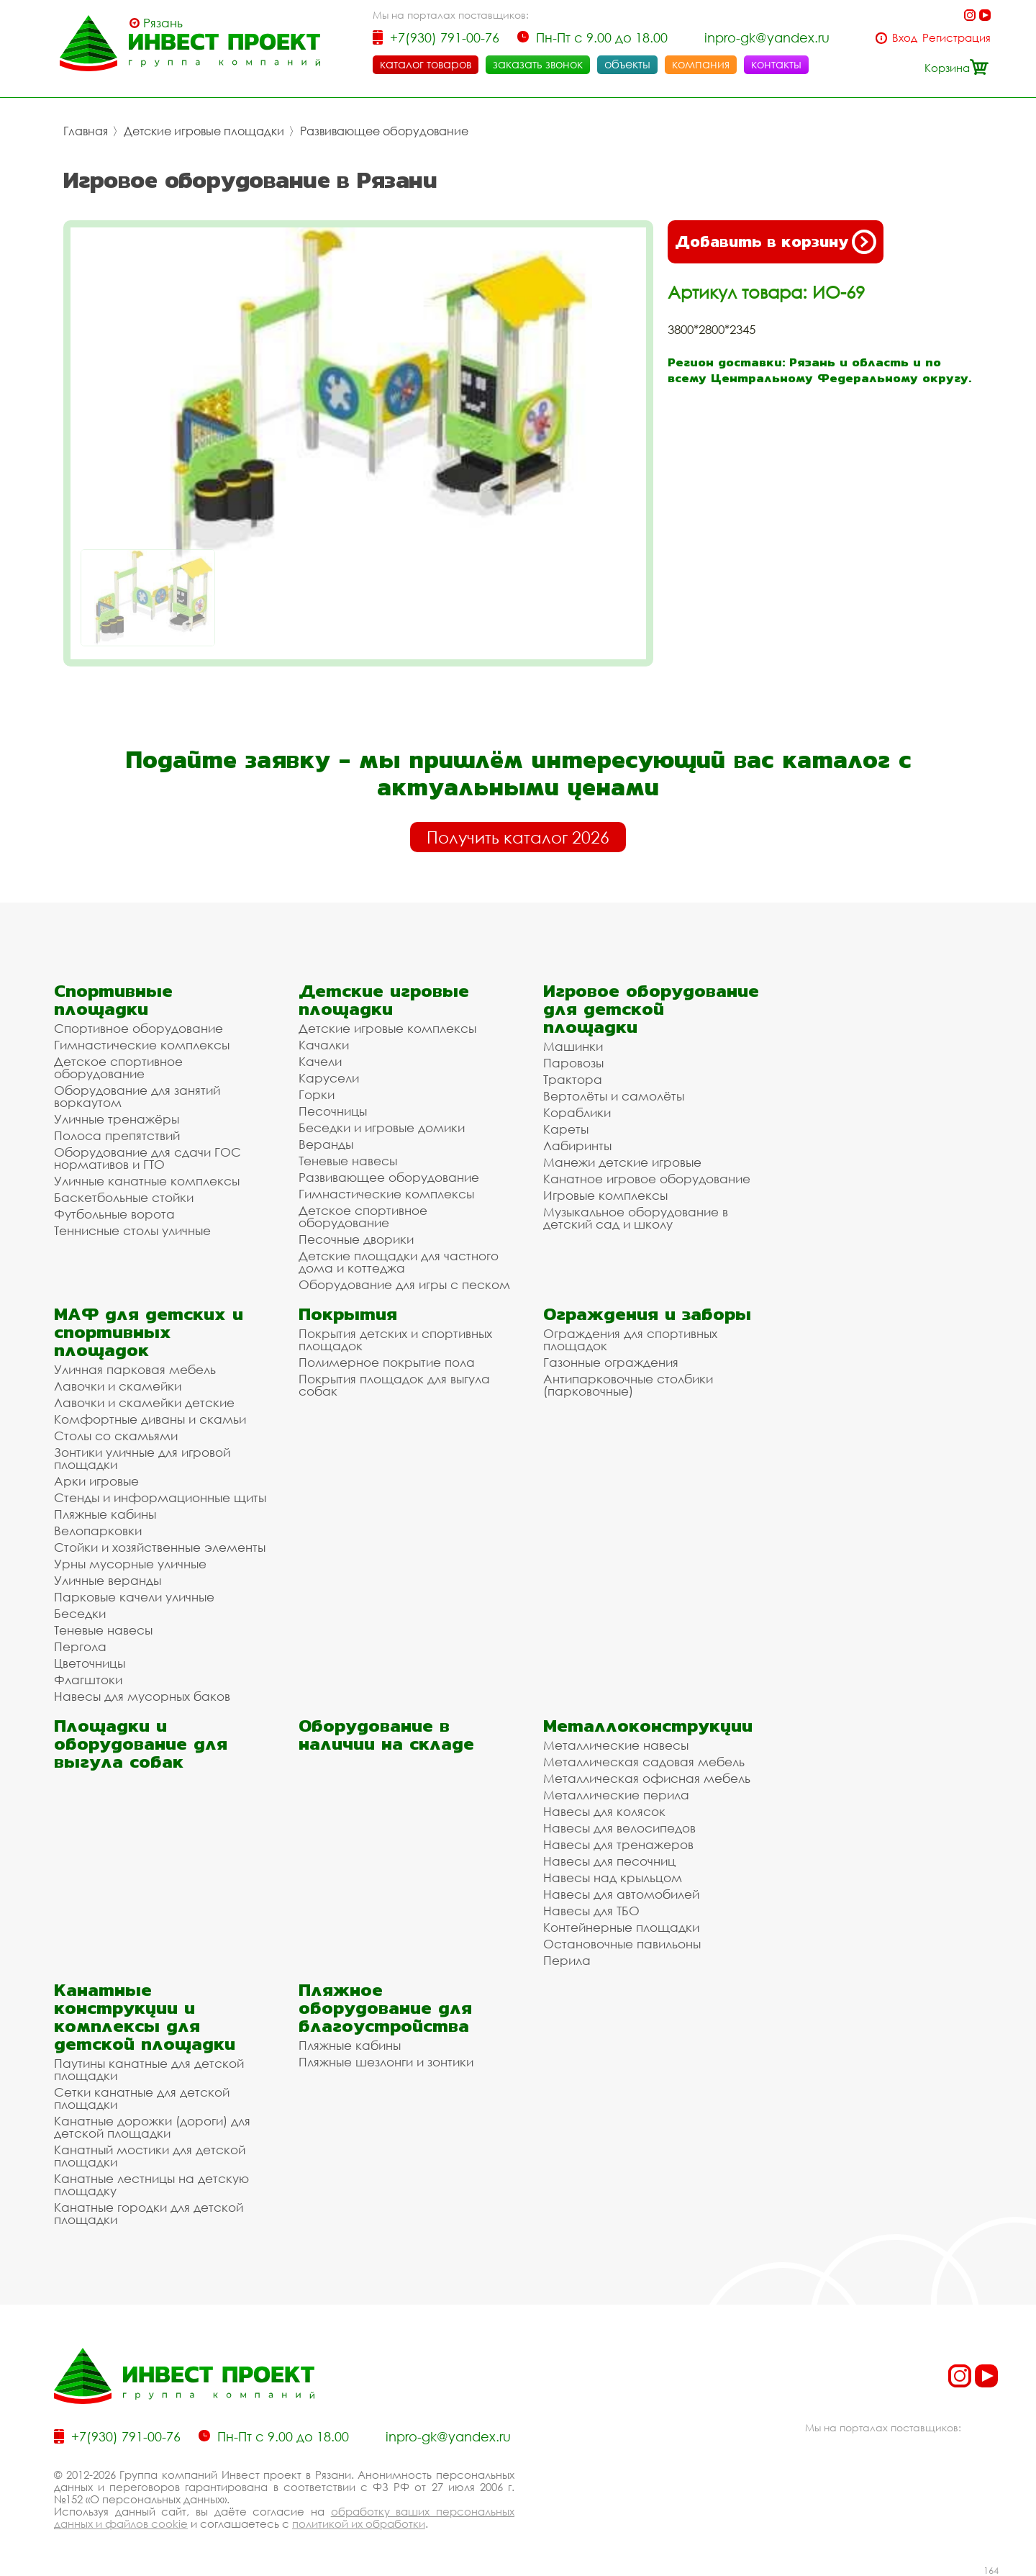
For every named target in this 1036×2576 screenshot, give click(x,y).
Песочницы (333, 1111)
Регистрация (956, 38)
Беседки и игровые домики (382, 1127)
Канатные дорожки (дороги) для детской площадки (152, 2127)
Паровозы (573, 1063)
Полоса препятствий (117, 1135)
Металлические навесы (616, 1745)
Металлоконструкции (648, 1726)
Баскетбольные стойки (124, 1197)
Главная (85, 131)
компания (701, 64)
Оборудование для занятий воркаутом (137, 1096)
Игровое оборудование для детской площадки (651, 1009)
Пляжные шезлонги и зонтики (386, 2062)
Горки (317, 1094)
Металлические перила (616, 1795)
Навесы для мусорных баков (142, 1696)
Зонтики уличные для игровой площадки (142, 1458)
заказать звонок (538, 64)
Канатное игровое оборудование (646, 1178)
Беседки (80, 1613)
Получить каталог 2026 (518, 837)
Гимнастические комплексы (142, 1045)
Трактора (572, 1079)
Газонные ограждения (610, 1362)
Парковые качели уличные (134, 1597)
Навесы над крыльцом (612, 1877)
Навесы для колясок (604, 1811)
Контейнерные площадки (621, 1927)
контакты (776, 64)
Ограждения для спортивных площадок (630, 1339)
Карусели (329, 1078)
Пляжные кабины (105, 1514)
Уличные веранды (107, 1580)
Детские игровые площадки (204, 131)
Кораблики (577, 1112)
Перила (567, 1960)
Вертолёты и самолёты (613, 1096)
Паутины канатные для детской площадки (149, 2069)
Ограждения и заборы (647, 1314)
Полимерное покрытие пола (387, 1362)
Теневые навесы (348, 1160)
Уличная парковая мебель (135, 1369)
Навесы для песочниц (609, 1861)
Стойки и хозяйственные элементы (159, 1547)
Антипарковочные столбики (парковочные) (628, 1385)
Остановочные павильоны (622, 1944)
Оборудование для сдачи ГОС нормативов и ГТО (147, 1158)
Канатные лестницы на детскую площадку (151, 2184)
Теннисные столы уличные (132, 1230)
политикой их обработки (358, 2523)
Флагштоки (88, 1679)
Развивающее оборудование (384, 131)
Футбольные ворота (114, 1214)
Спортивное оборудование (138, 1028)
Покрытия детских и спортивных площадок (395, 1339)
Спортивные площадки (113, 1000)
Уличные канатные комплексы (147, 1181)
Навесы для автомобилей (621, 1894)
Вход (904, 38)
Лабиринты (577, 1145)
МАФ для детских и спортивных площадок (148, 1332)
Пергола (80, 1646)
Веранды (326, 1144)
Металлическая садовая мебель (644, 1761)
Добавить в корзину (775, 242)
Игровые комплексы (605, 1195)
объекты (627, 64)
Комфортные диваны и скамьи (150, 1419)
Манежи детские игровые (622, 1162)
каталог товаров (425, 64)
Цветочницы (89, 1663)
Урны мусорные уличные (130, 1564)
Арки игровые (96, 1481)
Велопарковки (98, 1530)
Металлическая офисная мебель (646, 1778)
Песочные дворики (356, 1239)
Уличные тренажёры (116, 1119)
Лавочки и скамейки (117, 1386)
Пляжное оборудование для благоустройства (385, 2008)
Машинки (573, 1046)
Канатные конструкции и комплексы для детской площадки (144, 2017)
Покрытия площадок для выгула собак (394, 1385)
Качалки (324, 1045)
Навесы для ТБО (591, 1910)
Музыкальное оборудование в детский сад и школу (635, 1218)
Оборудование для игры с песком (404, 1284)
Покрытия (348, 1314)
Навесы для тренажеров (618, 1844)
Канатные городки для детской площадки (148, 2213)
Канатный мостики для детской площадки (149, 2155)
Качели (320, 1061)
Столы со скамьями (116, 1435)
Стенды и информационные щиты (160, 1497)
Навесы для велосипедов (619, 1828)
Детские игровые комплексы (387, 1028)
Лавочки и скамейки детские (144, 1402)
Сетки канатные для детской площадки (142, 2098)
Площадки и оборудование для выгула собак (140, 1744)
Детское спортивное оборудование (118, 1067)
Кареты (566, 1129)
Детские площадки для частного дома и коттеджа (399, 1261)
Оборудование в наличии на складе (386, 1735)
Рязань (163, 23)
